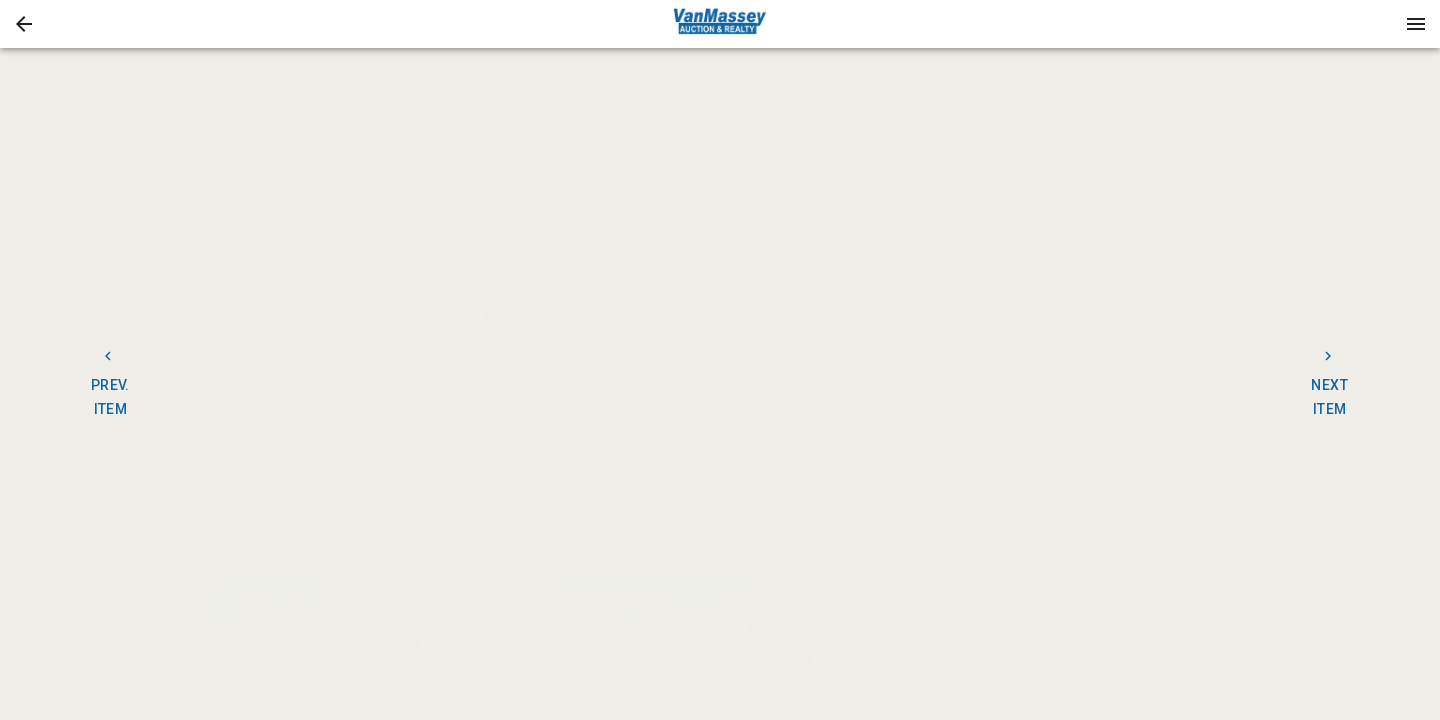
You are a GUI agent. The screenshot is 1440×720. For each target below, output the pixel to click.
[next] (821, 319)
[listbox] (494, 319)
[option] (494, 319)
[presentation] (720, 24)
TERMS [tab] (1117, 258)
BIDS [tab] (1229, 258)
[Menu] (1416, 24)
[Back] (24, 24)
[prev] (169, 319)
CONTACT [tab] (1004, 258)
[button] (24, 24)
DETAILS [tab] (892, 258)
